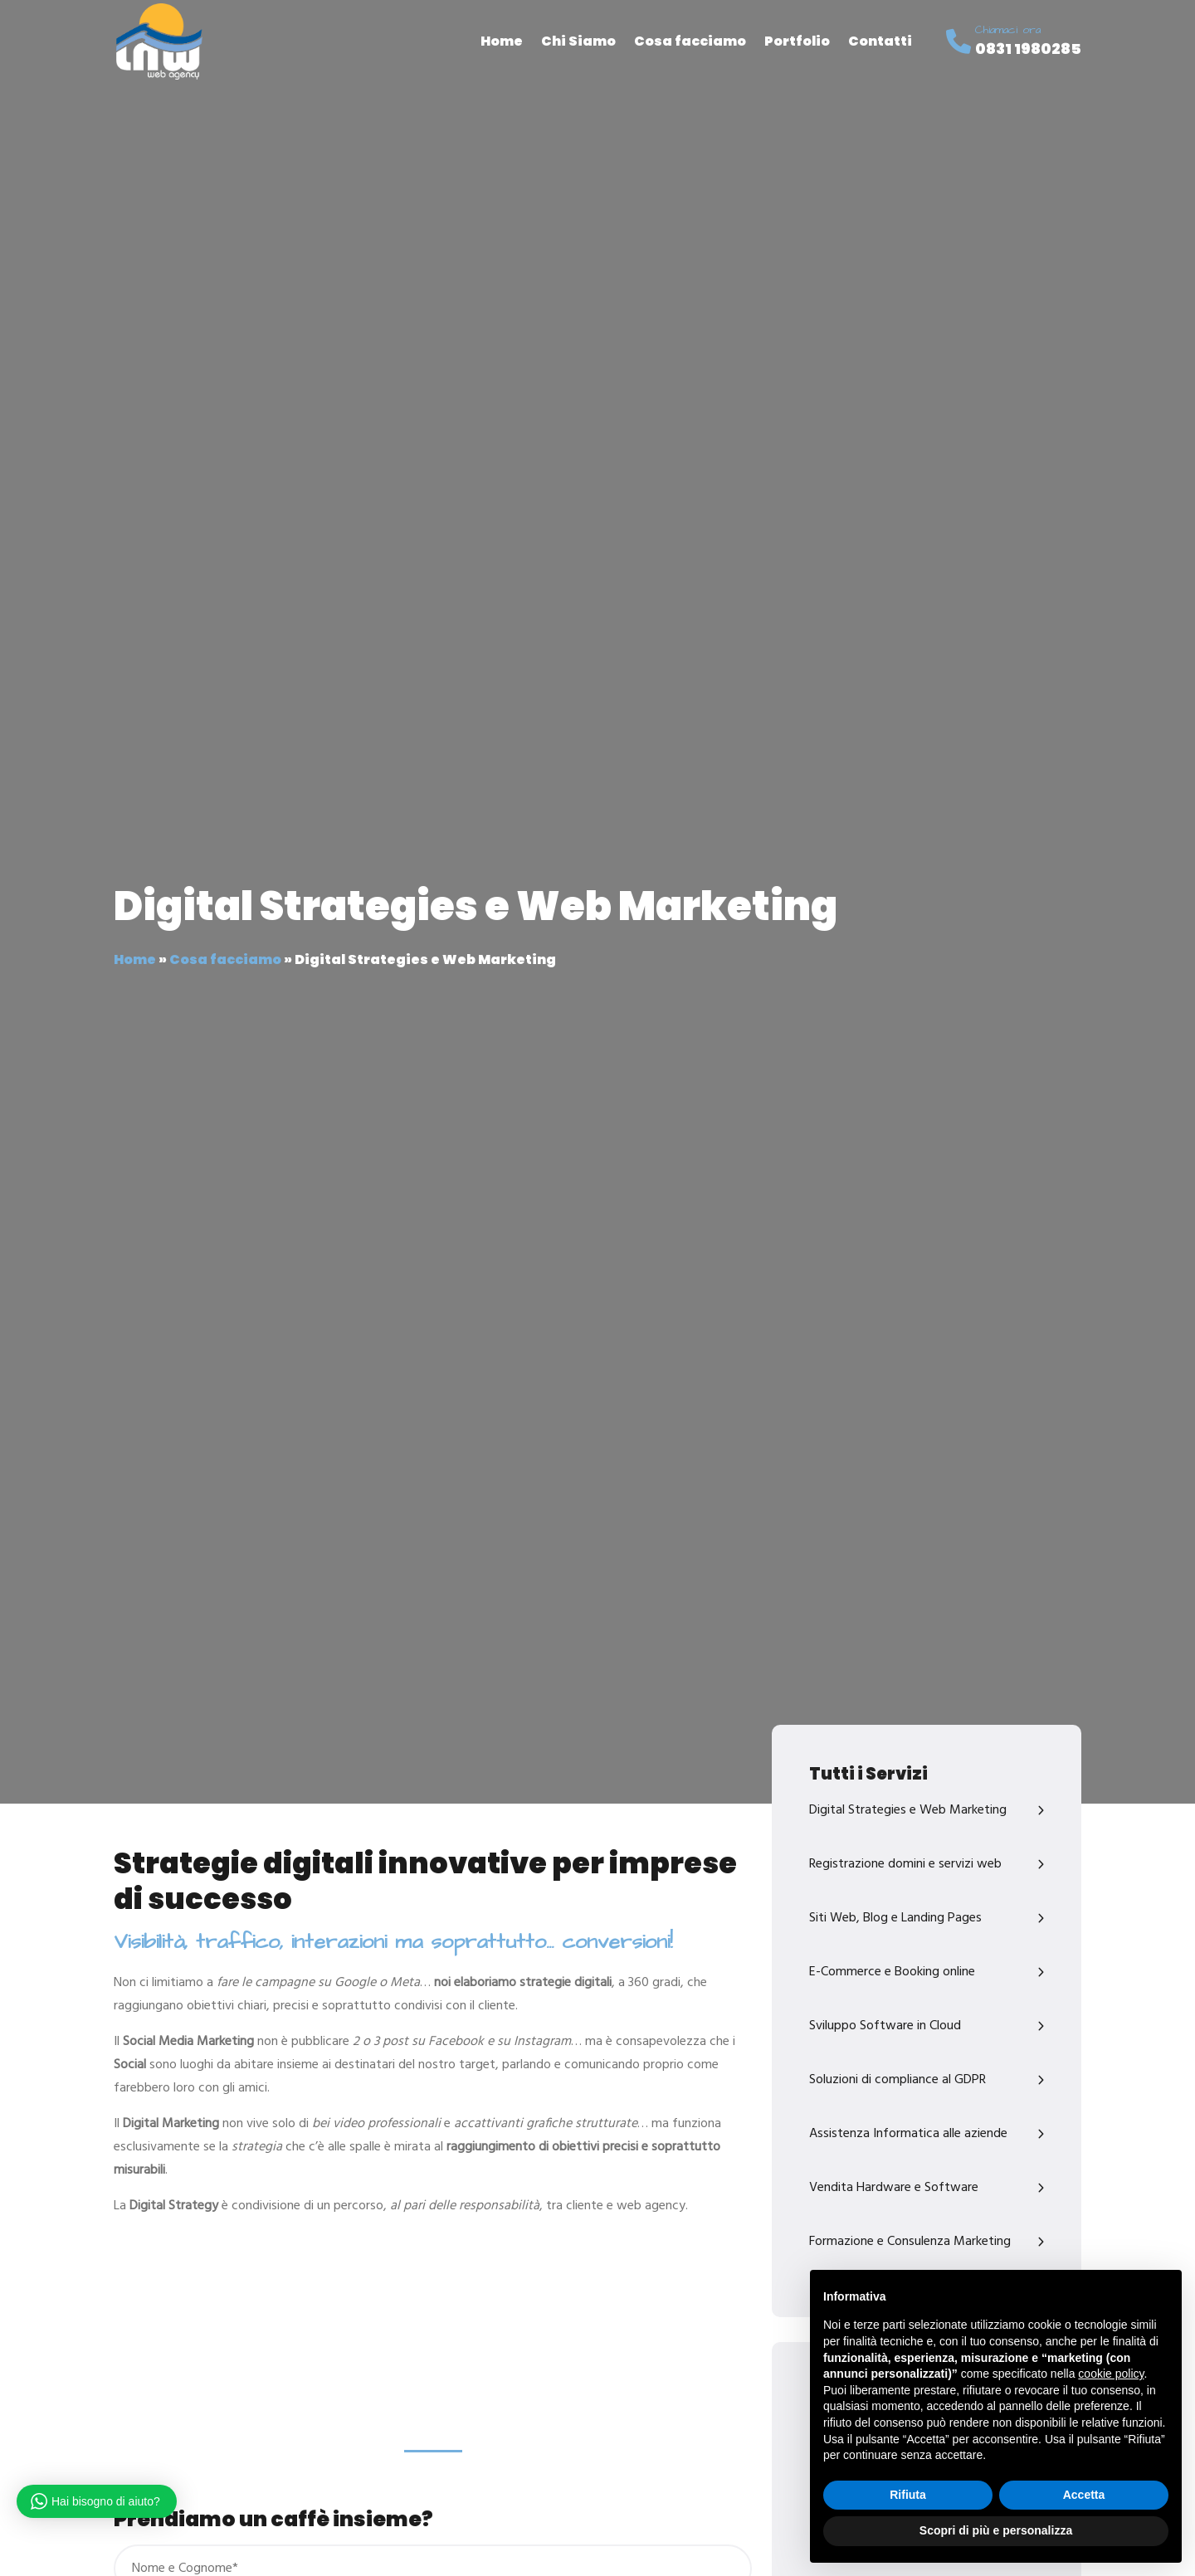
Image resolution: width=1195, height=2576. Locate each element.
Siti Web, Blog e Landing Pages (895, 1918)
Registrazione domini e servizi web (905, 1864)
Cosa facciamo (690, 41)
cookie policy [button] (1111, 2373)
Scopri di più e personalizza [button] (995, 2530)
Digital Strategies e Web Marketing (908, 1810)
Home (501, 41)
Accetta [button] (1084, 2494)
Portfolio (797, 41)
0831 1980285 (1028, 48)
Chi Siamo (578, 41)
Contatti (880, 41)
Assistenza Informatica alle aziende (908, 2134)
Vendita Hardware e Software (893, 2188)
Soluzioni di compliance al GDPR (897, 2080)
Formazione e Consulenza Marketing (910, 2241)
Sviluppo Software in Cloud (885, 2026)
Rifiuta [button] (908, 2494)
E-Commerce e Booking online (892, 1972)
